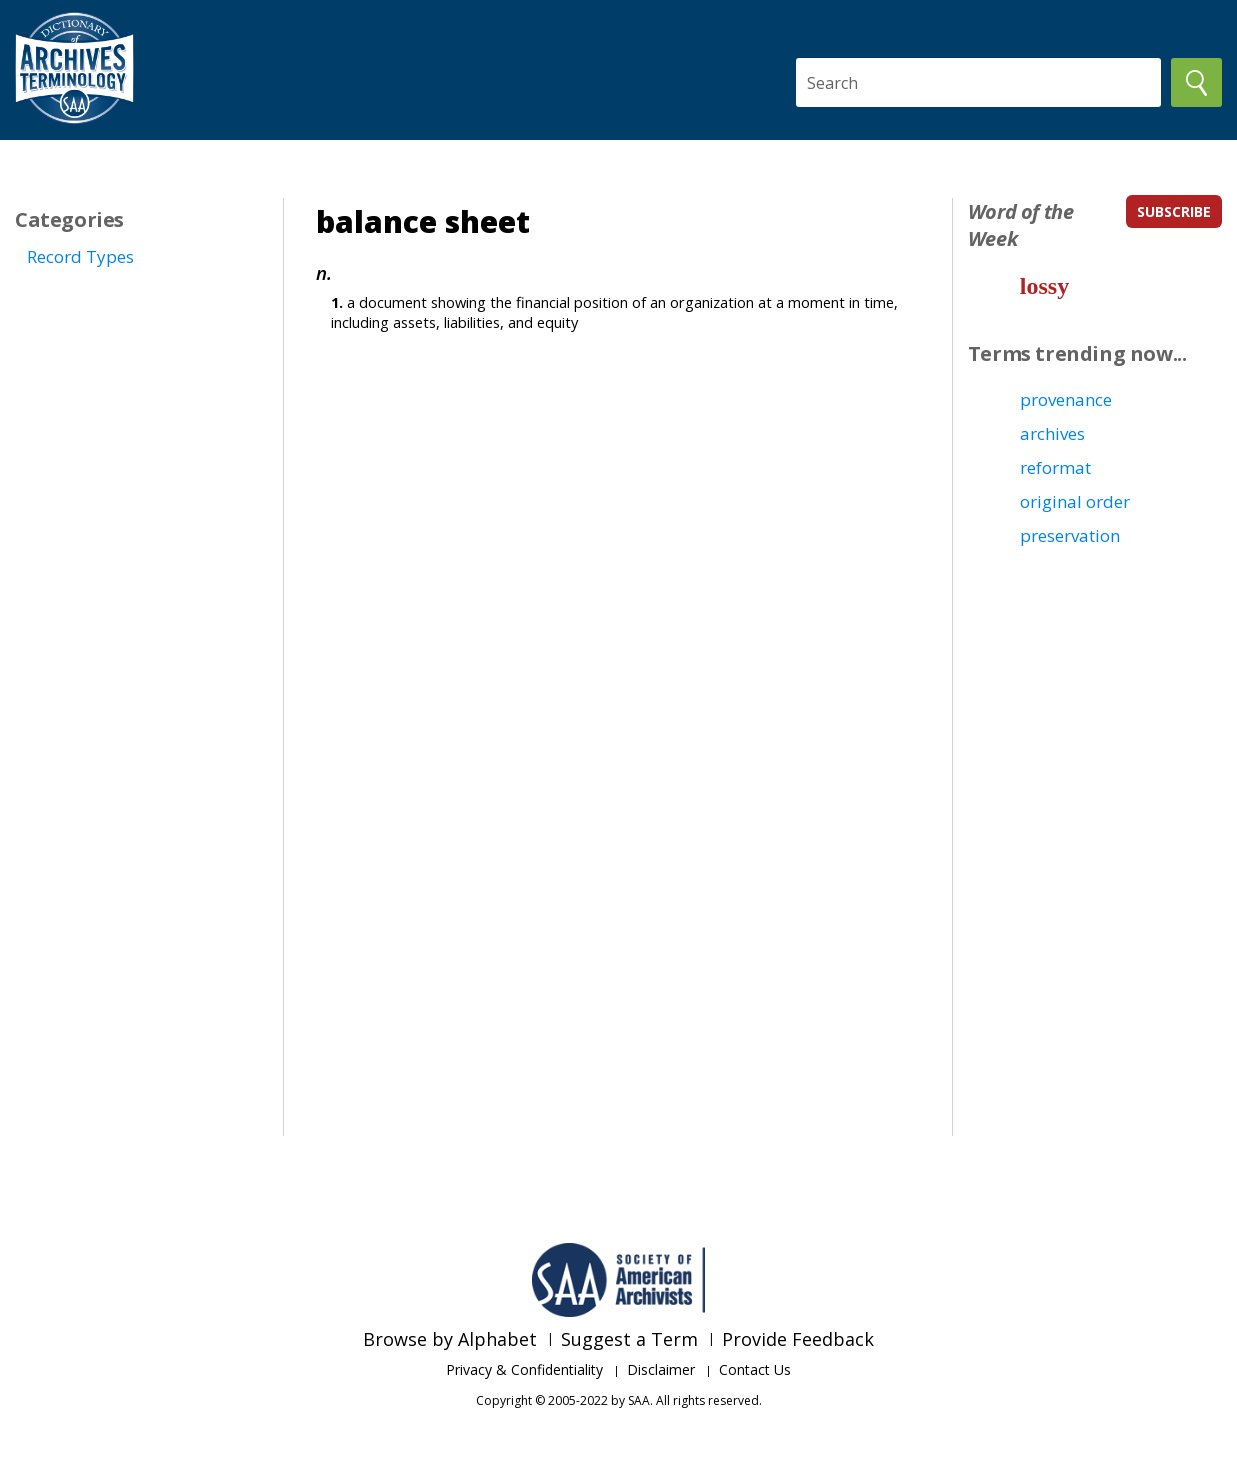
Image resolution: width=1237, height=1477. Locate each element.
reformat (1055, 467)
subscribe (1174, 211)
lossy (1044, 286)
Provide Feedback (798, 1339)
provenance (1066, 399)
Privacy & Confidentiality (524, 1369)
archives (1052, 433)
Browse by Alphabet (450, 1339)
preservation (1070, 535)
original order (1075, 501)
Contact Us (755, 1369)
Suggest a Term (629, 1339)
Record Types (80, 256)
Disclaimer (661, 1369)
